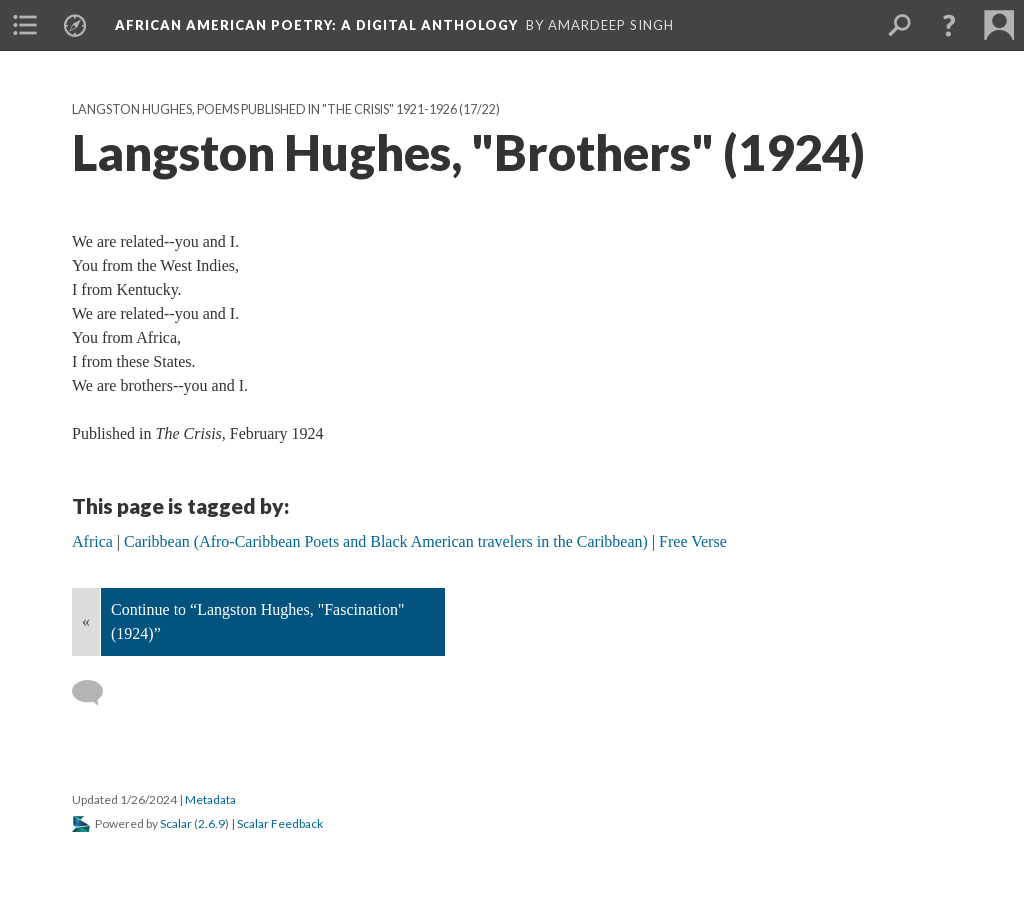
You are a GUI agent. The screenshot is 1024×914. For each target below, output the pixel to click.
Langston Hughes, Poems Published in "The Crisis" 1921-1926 (264, 109)
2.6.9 (211, 823)
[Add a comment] (96, 693)
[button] (949, 25)
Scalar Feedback (280, 823)
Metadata (210, 799)
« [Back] (86, 621)
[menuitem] (25, 25)
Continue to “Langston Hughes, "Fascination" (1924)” (257, 621)
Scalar (176, 823)
